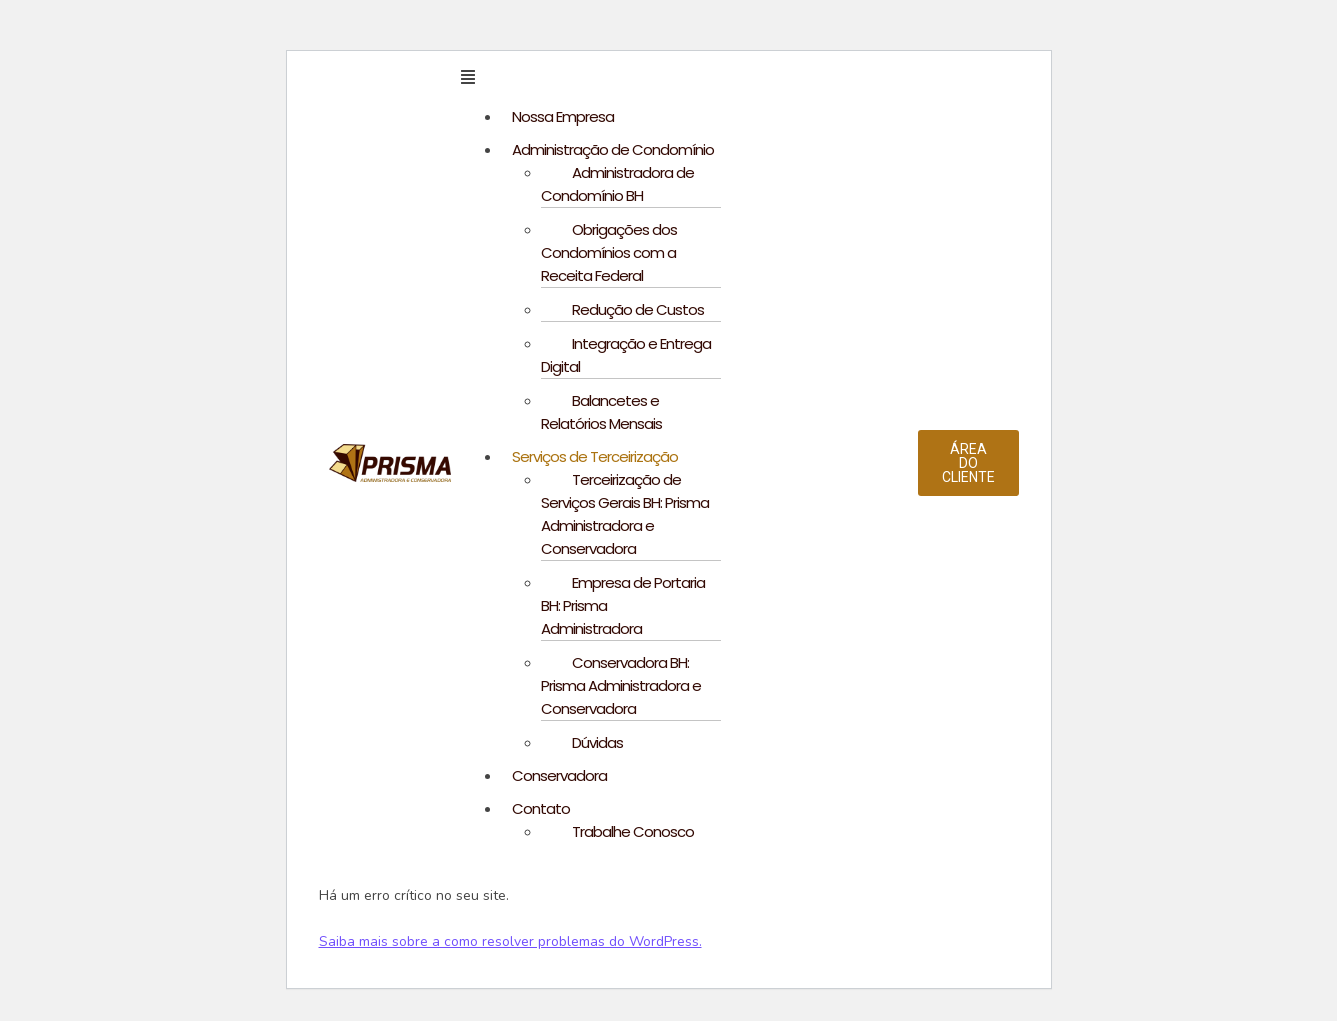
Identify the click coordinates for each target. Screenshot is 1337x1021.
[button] (689, 78)
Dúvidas (597, 742)
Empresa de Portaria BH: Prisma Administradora (623, 605)
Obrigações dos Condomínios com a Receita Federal (609, 252)
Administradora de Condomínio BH (617, 184)
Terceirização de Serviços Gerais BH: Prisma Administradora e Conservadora (625, 514)
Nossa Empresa (563, 116)
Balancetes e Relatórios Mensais (601, 412)
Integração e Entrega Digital (626, 355)
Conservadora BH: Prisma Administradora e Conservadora (621, 685)
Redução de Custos (638, 309)
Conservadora (559, 775)
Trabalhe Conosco (633, 831)
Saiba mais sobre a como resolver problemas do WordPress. (510, 941)
